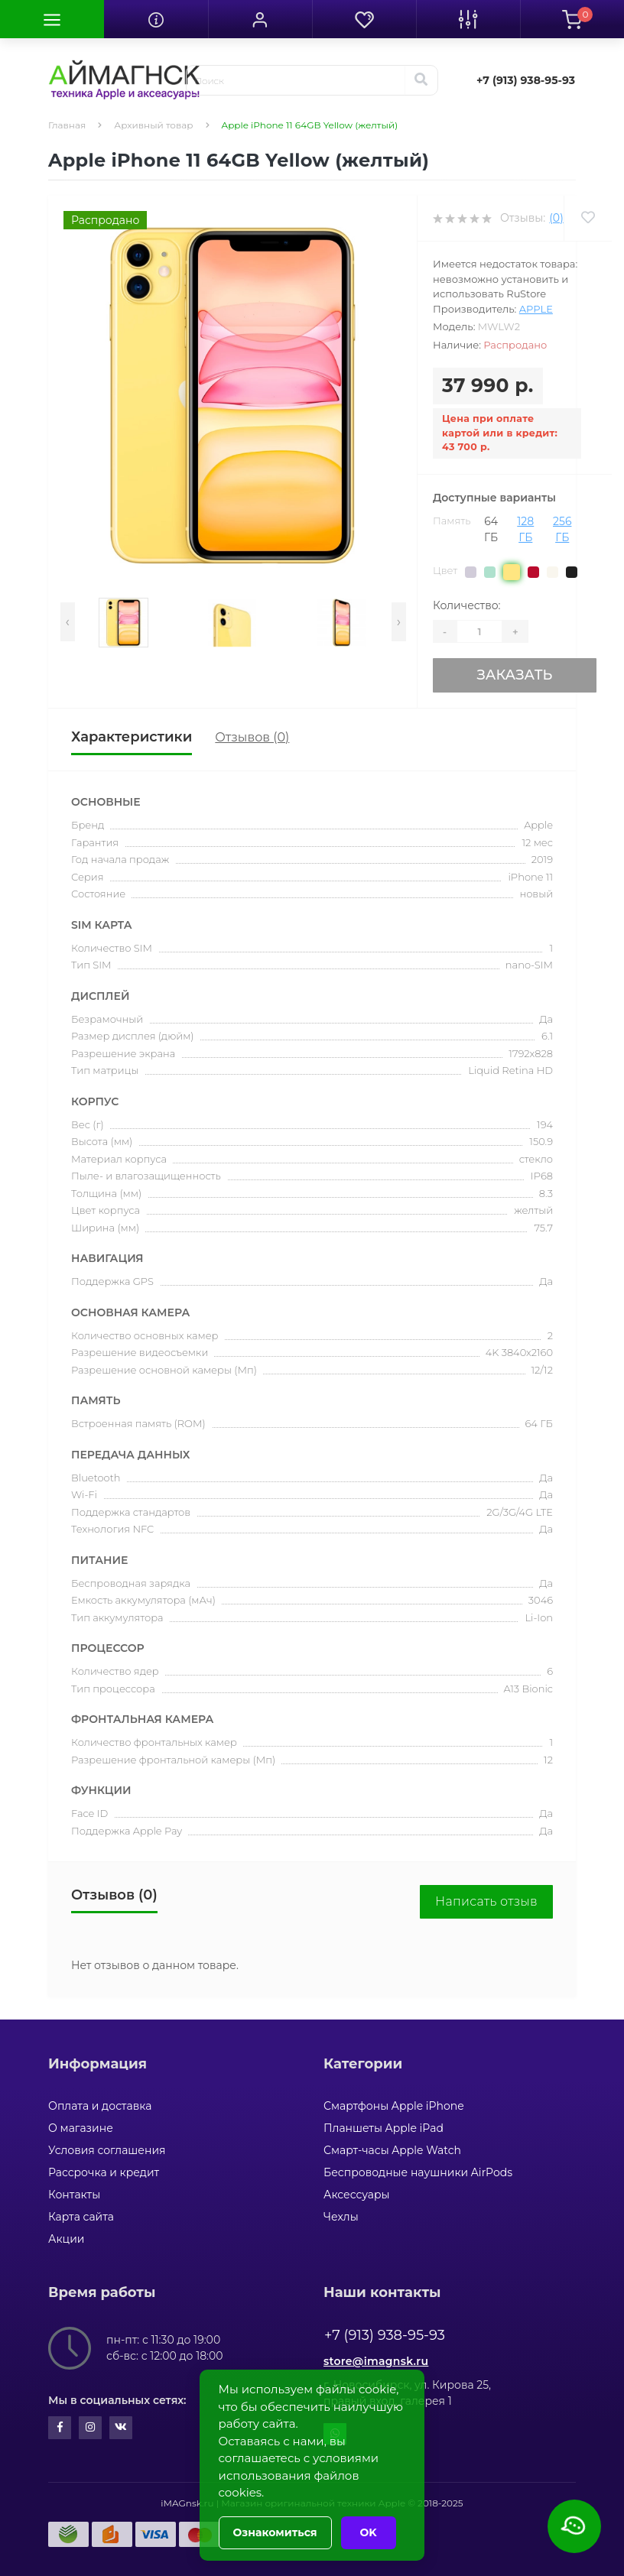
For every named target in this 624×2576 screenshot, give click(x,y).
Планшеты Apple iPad (383, 2128)
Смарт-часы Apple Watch (392, 2150)
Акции (66, 2239)
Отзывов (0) (252, 737)
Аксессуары (356, 2194)
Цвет (445, 570)
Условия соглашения (107, 2150)
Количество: (467, 605)
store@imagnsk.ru (375, 2361)
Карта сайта (81, 2217)
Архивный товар (153, 125)
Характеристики (131, 736)
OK (368, 2532)
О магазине (80, 2128)
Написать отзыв (486, 1901)
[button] (260, 19)
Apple (536, 309)
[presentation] (67, 621)
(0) (556, 218)
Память (451, 520)
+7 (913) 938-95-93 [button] (384, 2335)
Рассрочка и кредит (103, 2172)
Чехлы (341, 2217)
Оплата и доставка (99, 2106)
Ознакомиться (275, 2532)
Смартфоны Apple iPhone (393, 2106)
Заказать (514, 675)
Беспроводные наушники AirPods (417, 2172)
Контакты (74, 2194)
